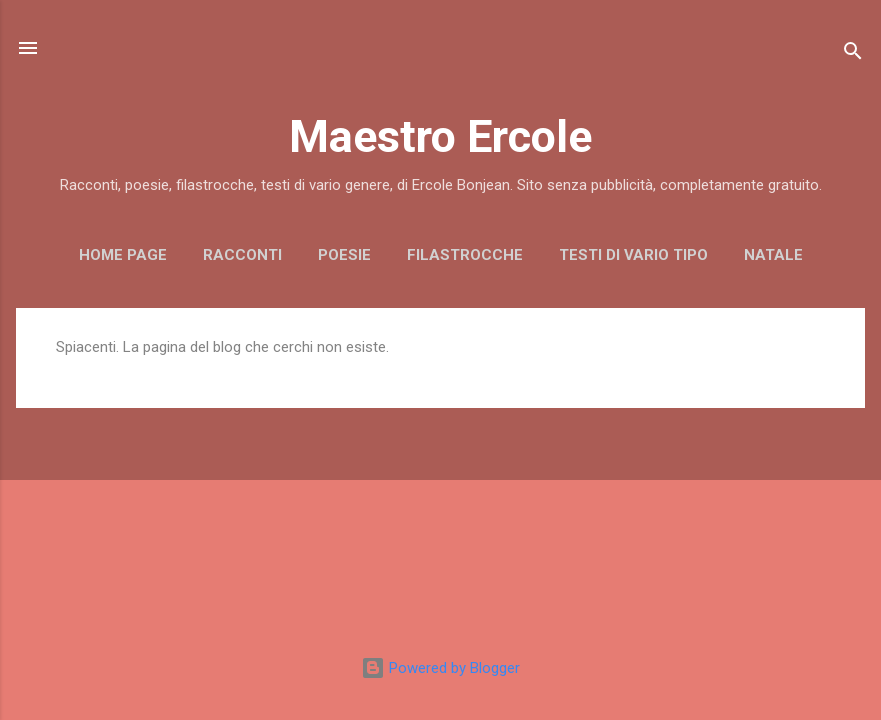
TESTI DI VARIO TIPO (633, 255)
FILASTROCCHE (465, 255)
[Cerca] (853, 54)
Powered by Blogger (440, 668)
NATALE (773, 255)
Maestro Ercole (440, 136)
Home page (123, 255)
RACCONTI (242, 255)
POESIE (344, 255)
